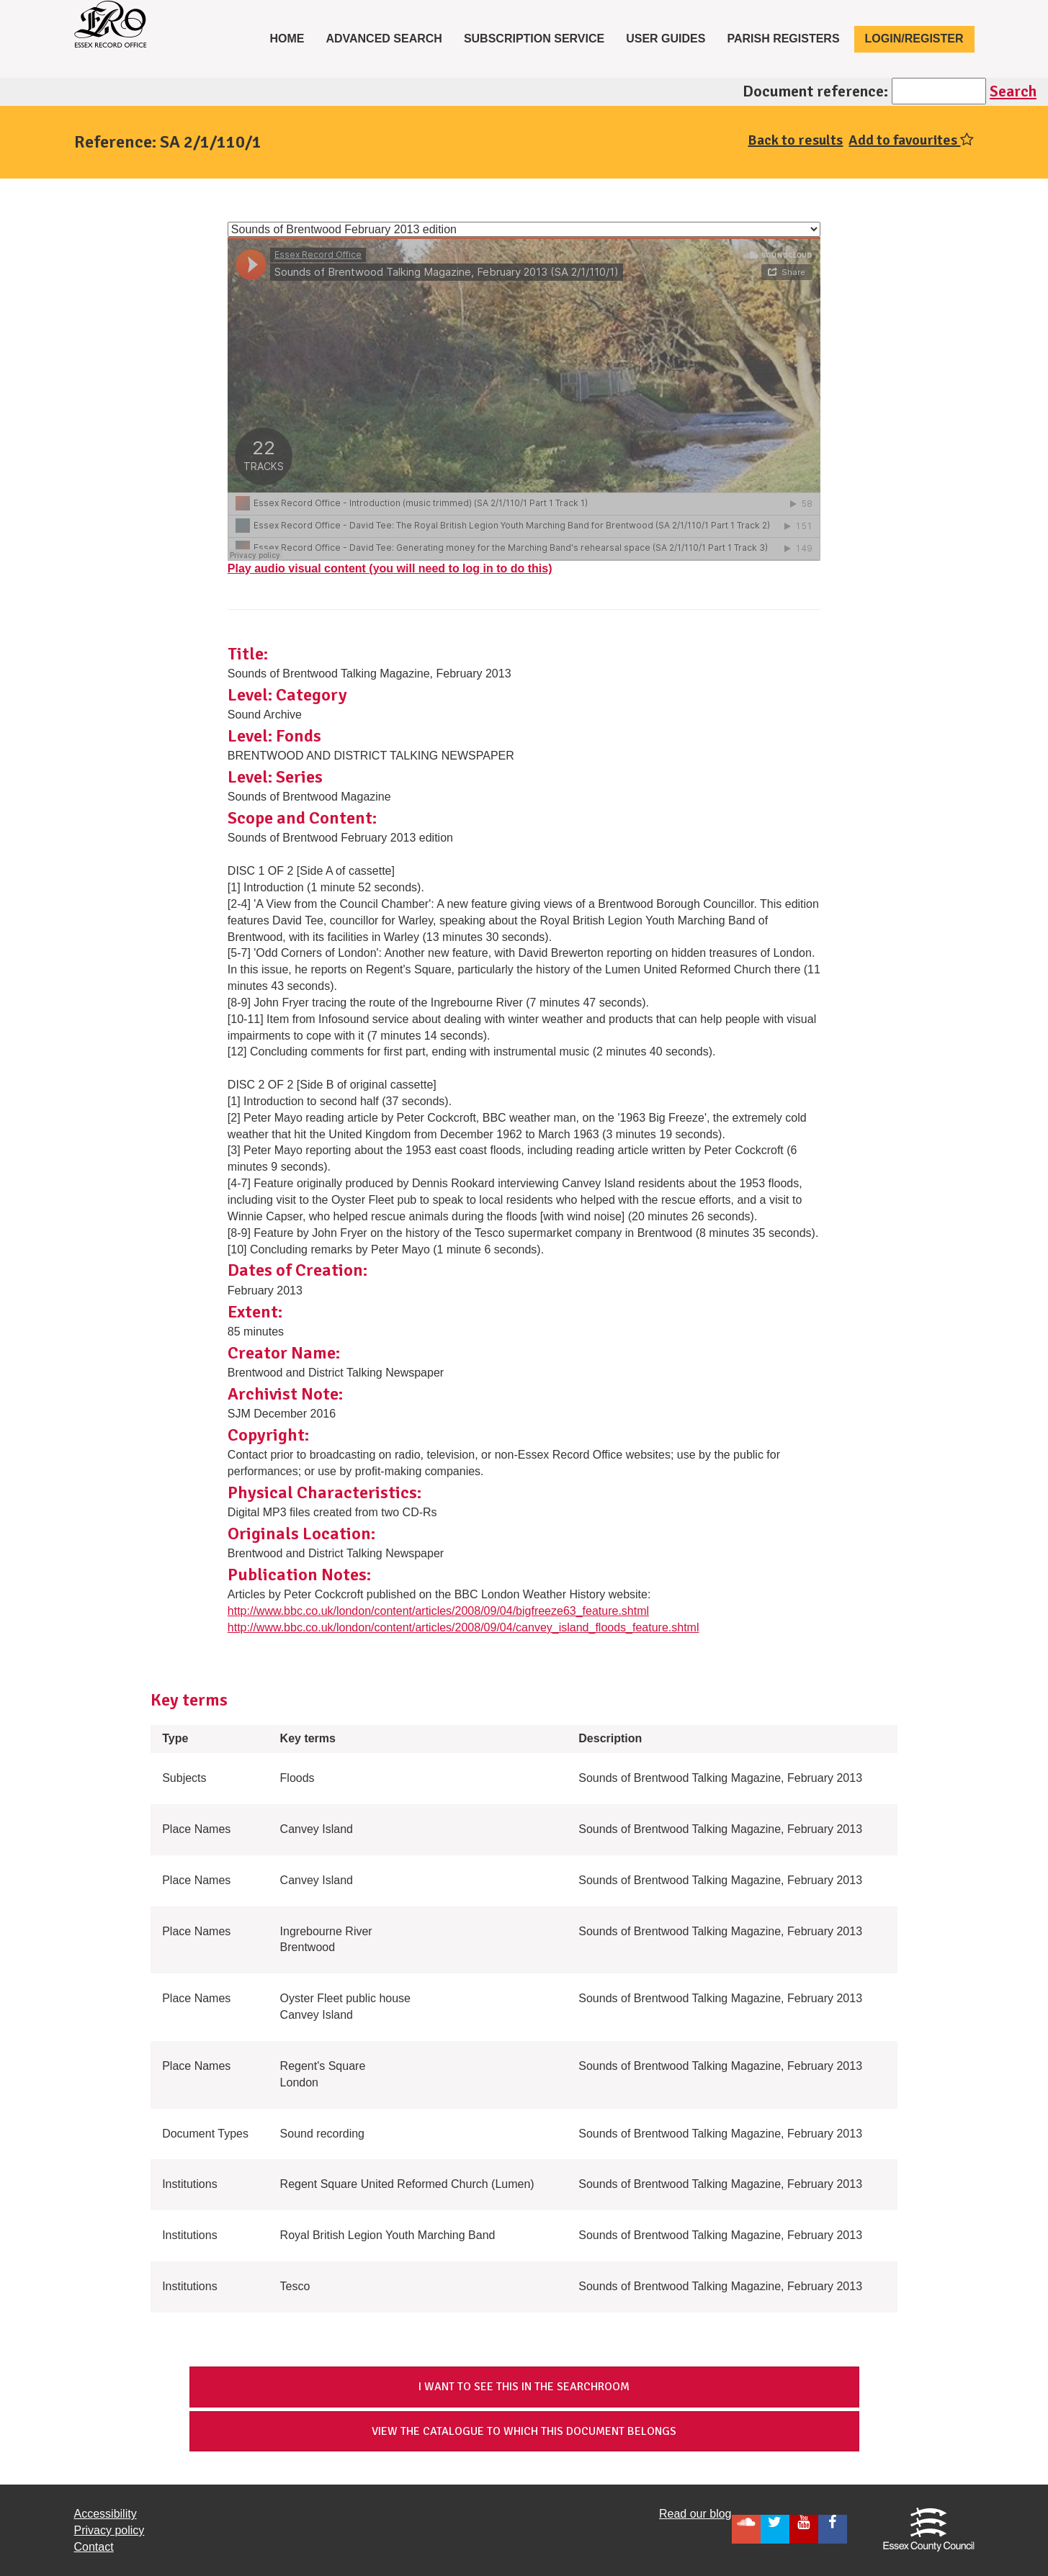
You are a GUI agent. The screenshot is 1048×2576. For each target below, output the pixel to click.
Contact (94, 2547)
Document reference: (815, 91)
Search (1013, 91)
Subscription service (534, 38)
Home (292, 37)
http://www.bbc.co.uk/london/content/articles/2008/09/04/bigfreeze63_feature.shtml (438, 1611)
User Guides (665, 38)
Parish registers (783, 38)
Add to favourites (911, 140)
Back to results (795, 140)
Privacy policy (109, 2530)
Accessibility (105, 2514)
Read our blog (695, 2514)
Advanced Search (384, 38)
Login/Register (914, 38)
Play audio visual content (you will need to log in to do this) (390, 568)
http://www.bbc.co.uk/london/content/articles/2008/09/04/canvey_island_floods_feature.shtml (463, 1627)
